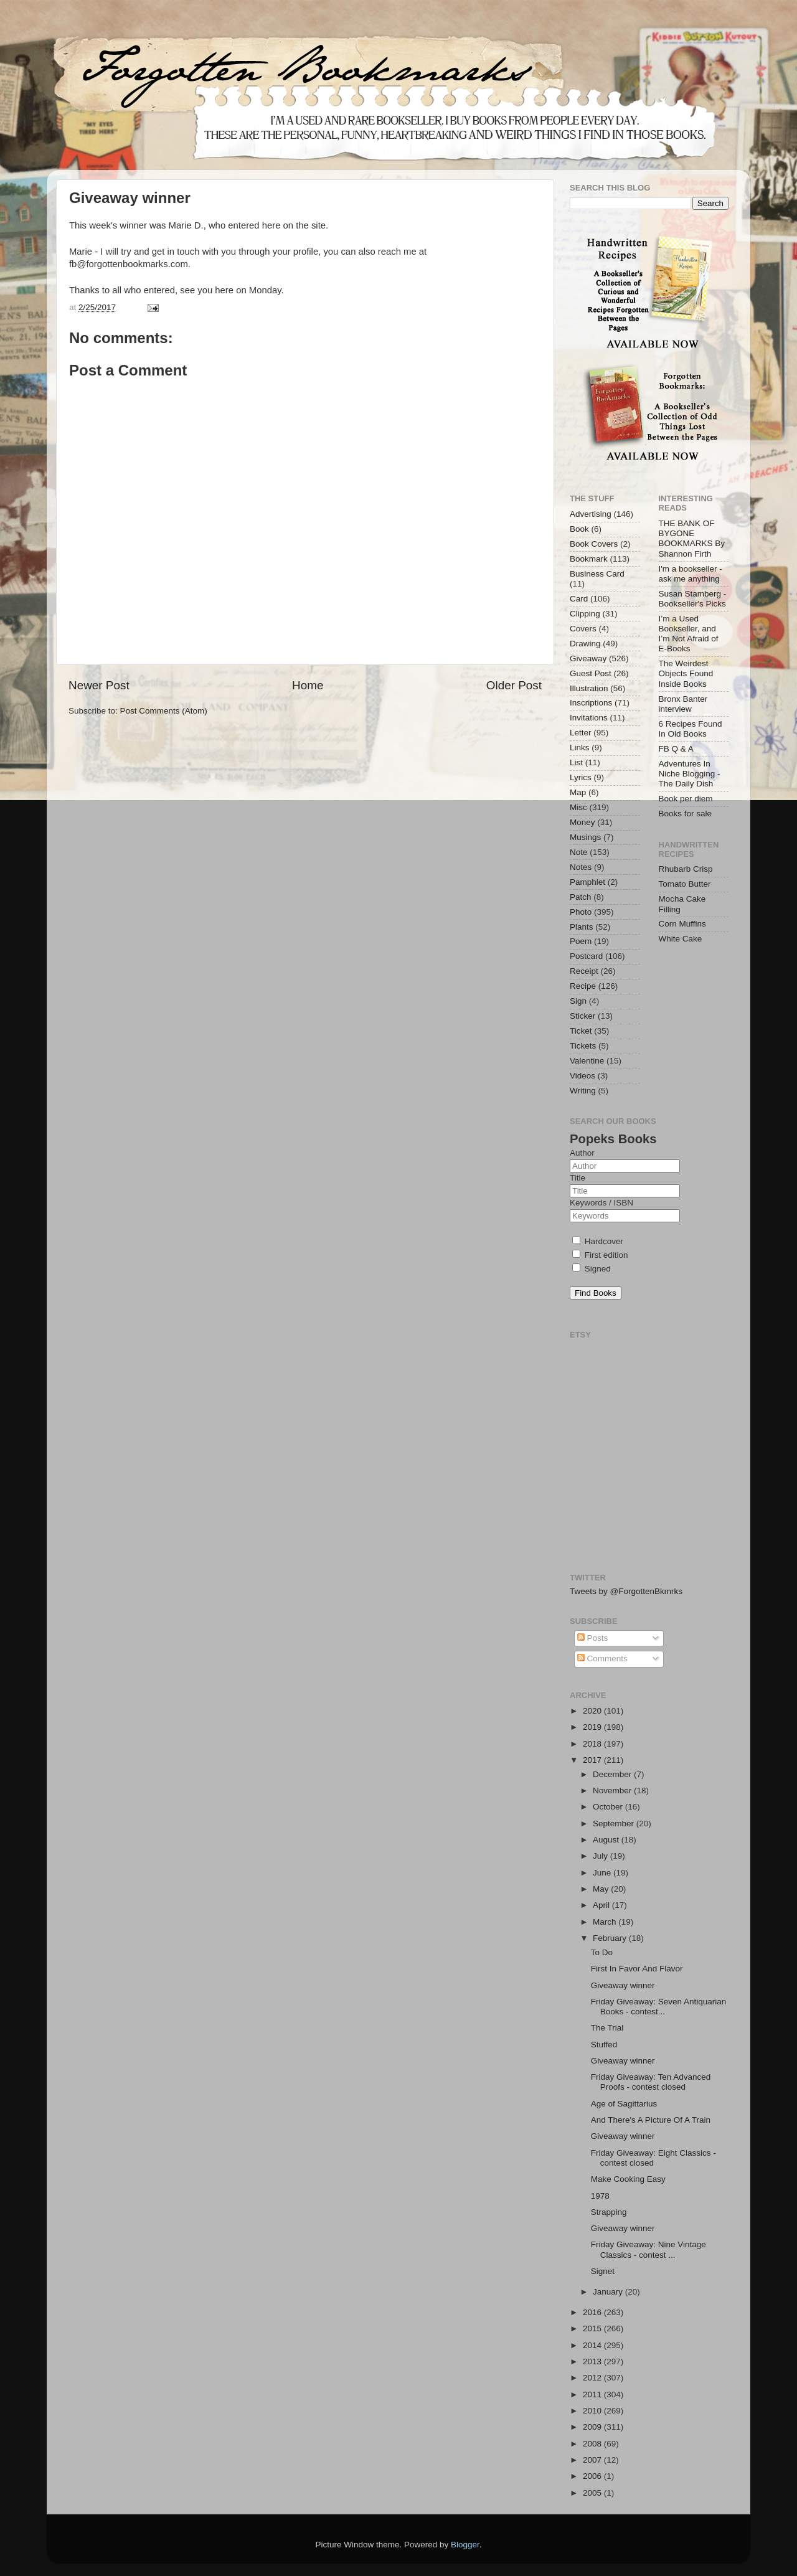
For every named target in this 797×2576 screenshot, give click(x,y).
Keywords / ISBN (601, 1202)
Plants (581, 927)
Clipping (585, 613)
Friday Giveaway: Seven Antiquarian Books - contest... (659, 2006)
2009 (593, 2427)
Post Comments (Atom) (163, 710)
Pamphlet (587, 882)
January (609, 2291)
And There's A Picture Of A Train (650, 2120)
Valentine (587, 1060)
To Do (602, 1952)
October (609, 1806)
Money (582, 822)
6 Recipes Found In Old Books (690, 728)
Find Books (595, 1293)
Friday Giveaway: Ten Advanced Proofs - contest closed (651, 2082)
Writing (583, 1090)
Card (579, 598)
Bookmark (589, 559)
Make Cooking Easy (628, 2179)
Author (582, 1153)
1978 (600, 2196)
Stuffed (604, 2044)
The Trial (607, 2027)
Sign (578, 1001)
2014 (593, 2345)
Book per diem (686, 798)
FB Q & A (676, 748)
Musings (585, 837)
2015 (593, 2328)
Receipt (584, 971)
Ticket (581, 1031)
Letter (581, 732)
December (613, 1774)
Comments (602, 1658)
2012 (593, 2377)
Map (578, 792)
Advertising (590, 514)
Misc (578, 807)
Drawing (585, 643)
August (607, 1839)
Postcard (586, 956)
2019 (593, 1727)
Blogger (465, 2544)
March (605, 1922)
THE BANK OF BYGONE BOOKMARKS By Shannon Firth (692, 539)
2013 (593, 2361)
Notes (581, 867)
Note (579, 852)
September (614, 1823)
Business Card (597, 573)
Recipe (583, 986)
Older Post (514, 685)
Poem (581, 941)
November (613, 1790)
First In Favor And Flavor (637, 1968)
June (603, 1872)
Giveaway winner (623, 1985)
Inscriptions (591, 702)
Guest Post (590, 673)
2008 (593, 2443)
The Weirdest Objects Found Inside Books (686, 673)
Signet (603, 2271)
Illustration (589, 688)
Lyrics (581, 777)
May (602, 1889)
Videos (582, 1075)
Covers (583, 628)
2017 (593, 1760)
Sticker (582, 1016)
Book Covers (594, 544)
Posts (592, 1638)
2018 (593, 1743)
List (576, 762)
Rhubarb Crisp (686, 869)
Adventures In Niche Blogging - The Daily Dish (689, 773)
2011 (593, 2394)
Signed (591, 1268)
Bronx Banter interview (683, 704)
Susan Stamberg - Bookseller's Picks (693, 598)
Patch (581, 897)
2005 (593, 2493)
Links (580, 747)
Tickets (583, 1045)
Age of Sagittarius (624, 2103)
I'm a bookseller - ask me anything (690, 573)
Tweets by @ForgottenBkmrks (626, 1591)
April (602, 1905)
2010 (593, 2410)
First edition (600, 1255)
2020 (593, 1710)
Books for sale (685, 813)
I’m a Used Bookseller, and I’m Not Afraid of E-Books (689, 634)
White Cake (680, 938)
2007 (593, 2460)
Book (579, 529)
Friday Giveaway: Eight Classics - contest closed (653, 2158)
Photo (581, 912)
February (611, 1938)
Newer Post (99, 685)
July (601, 1856)
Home (307, 685)
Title (577, 1177)
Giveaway (588, 658)
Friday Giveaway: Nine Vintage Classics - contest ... (648, 2249)
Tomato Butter (685, 884)
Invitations (589, 717)
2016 (593, 2312)
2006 (593, 2476)
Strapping (609, 2212)
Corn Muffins (682, 923)
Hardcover (597, 1241)
